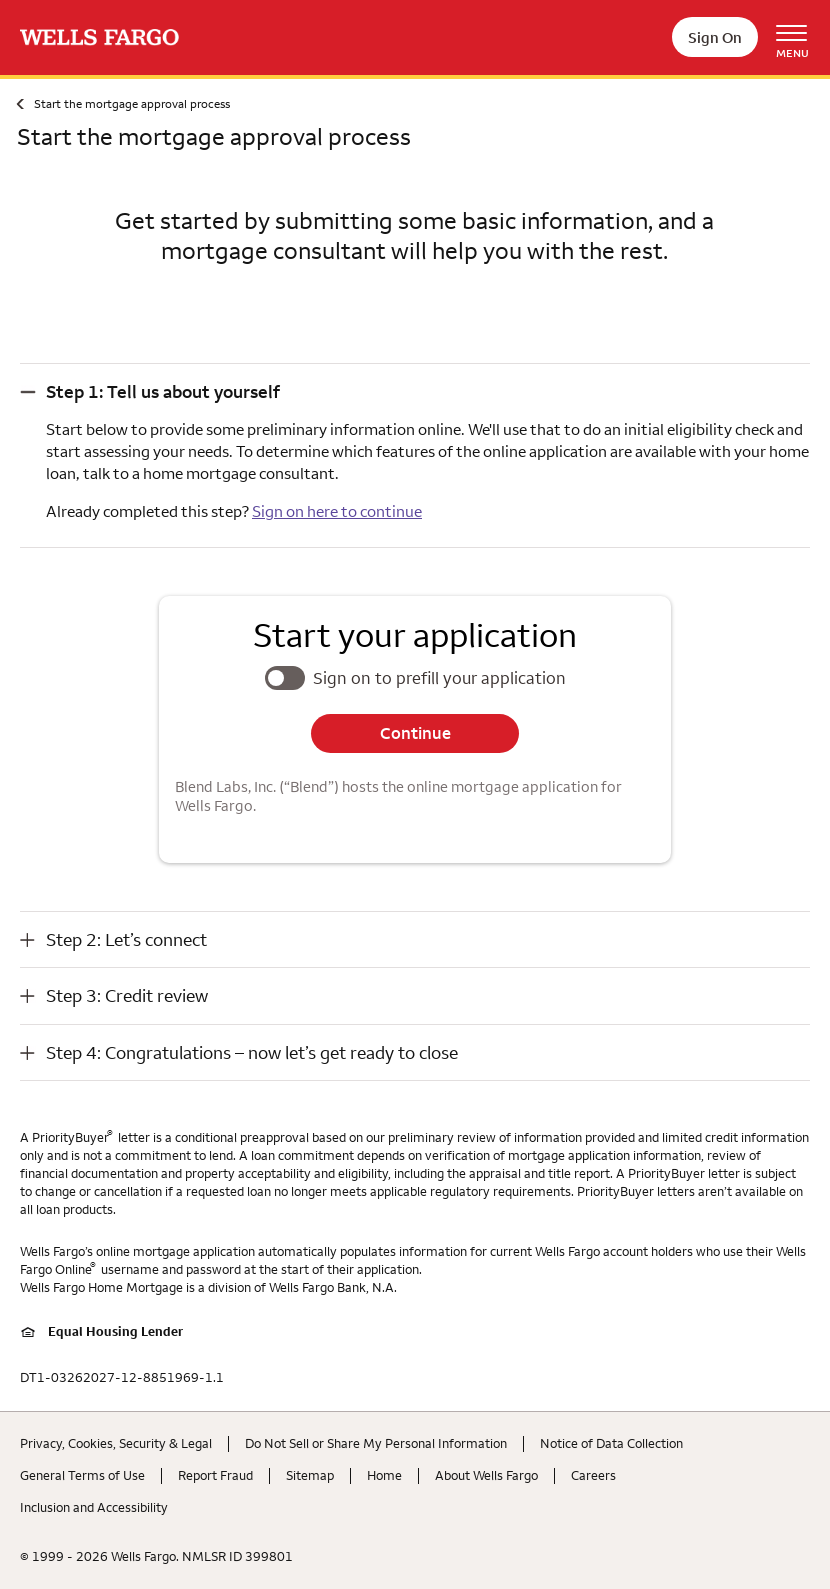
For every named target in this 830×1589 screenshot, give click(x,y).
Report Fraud (215, 1475)
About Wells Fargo (486, 1475)
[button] (415, 391)
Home (384, 1475)
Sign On (715, 37)
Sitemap (310, 1475)
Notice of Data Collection (611, 1443)
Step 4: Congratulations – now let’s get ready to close (252, 1052)
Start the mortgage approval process (132, 103)
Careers (593, 1475)
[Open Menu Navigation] (799, 37)
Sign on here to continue (337, 511)
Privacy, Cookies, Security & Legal (116, 1443)
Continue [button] (415, 733)
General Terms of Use (82, 1475)
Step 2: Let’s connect (126, 939)
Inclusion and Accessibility (94, 1507)
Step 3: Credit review (127, 995)
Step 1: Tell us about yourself (163, 391)
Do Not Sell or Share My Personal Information (376, 1443)
